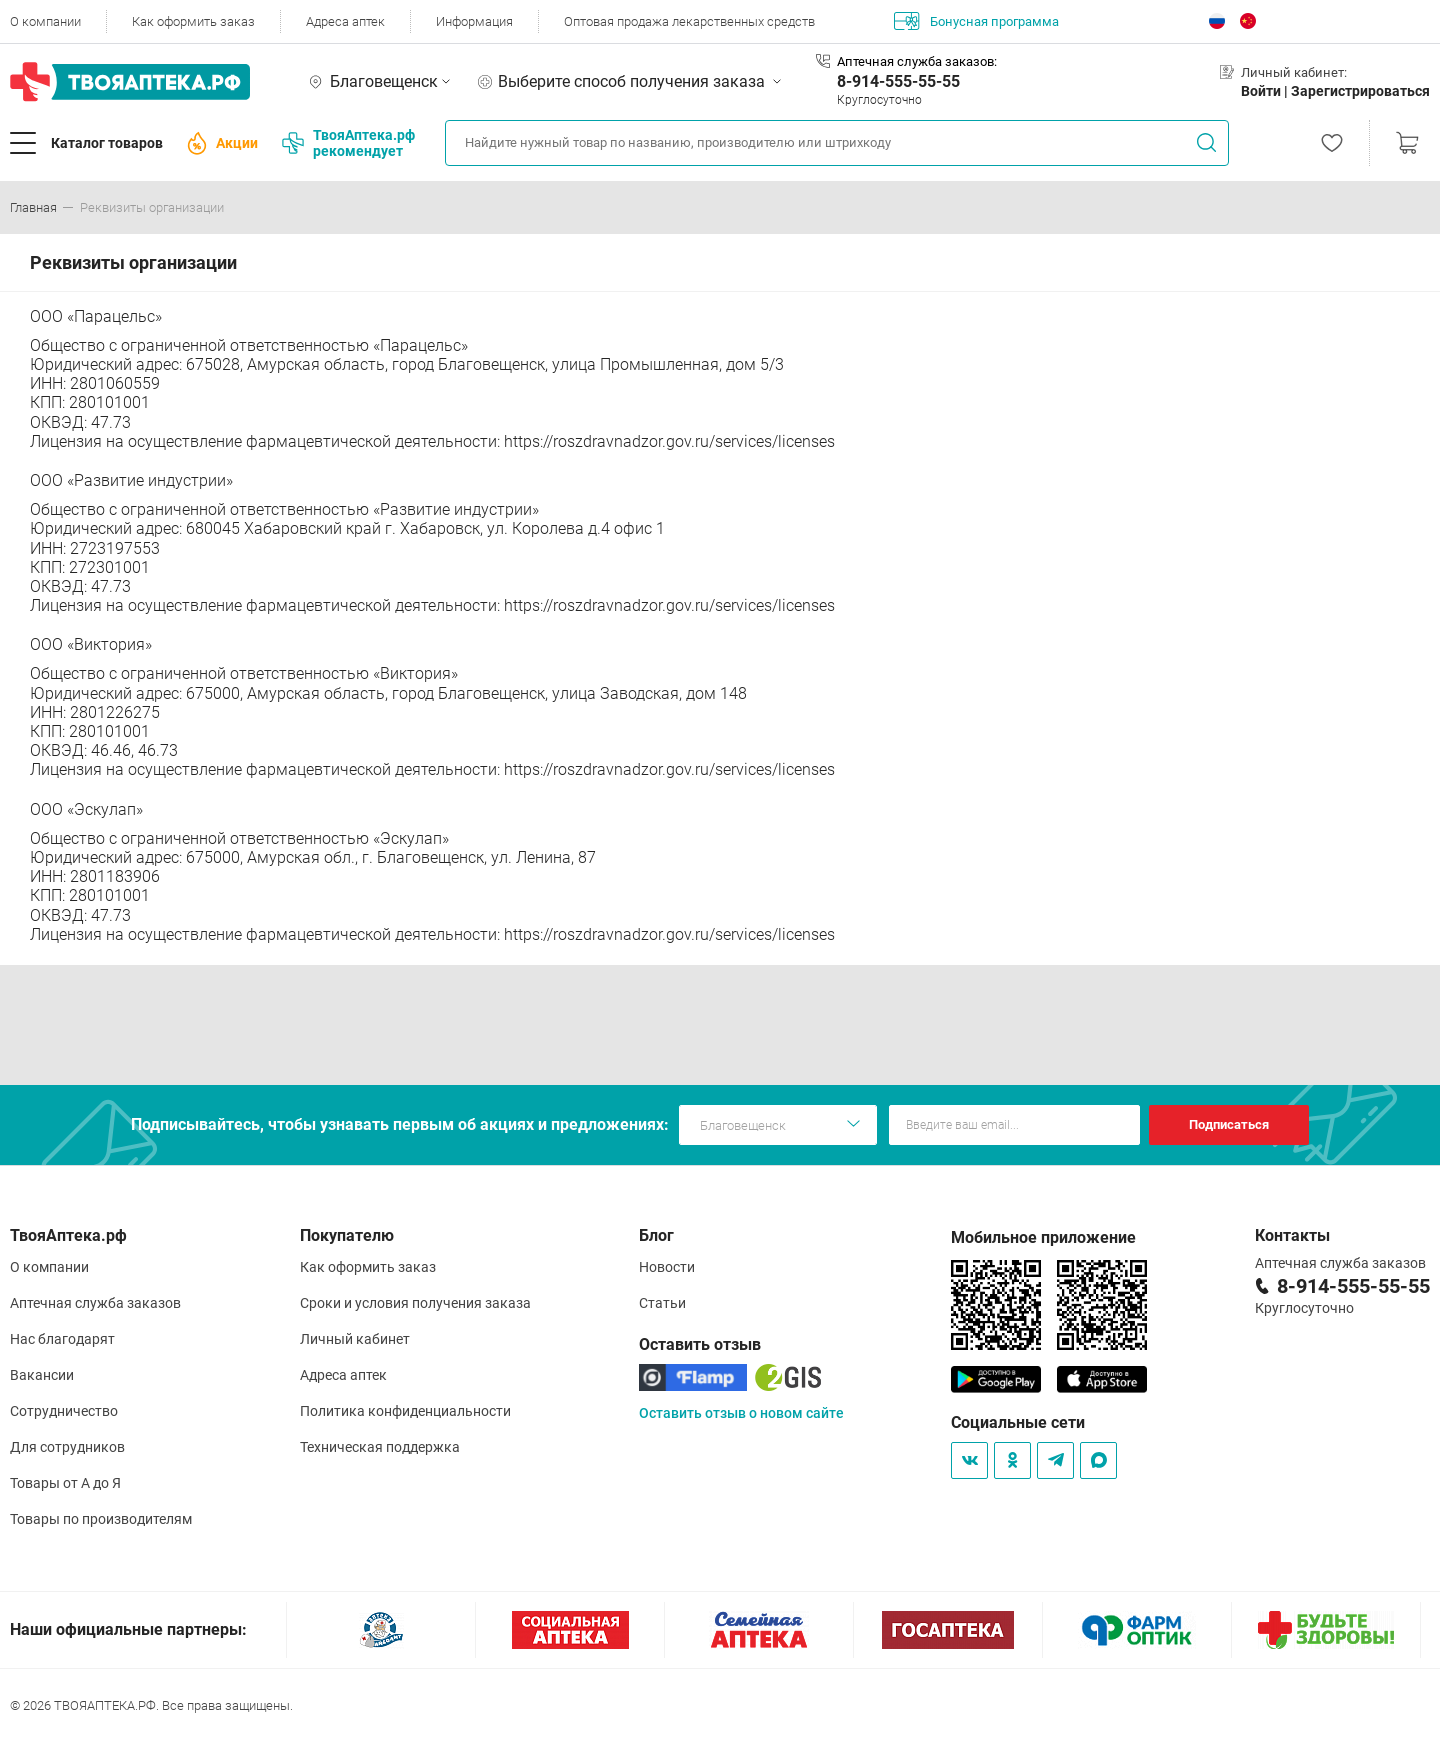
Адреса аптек (345, 21)
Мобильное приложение (1043, 1237)
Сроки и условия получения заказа (415, 1303)
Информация (474, 21)
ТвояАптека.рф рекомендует (348, 143)
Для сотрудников (67, 1447)
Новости (667, 1267)
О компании (45, 21)
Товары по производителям (101, 1519)
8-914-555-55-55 (898, 81)
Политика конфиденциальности (405, 1411)
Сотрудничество (64, 1411)
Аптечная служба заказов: (917, 61)
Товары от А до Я (65, 1483)
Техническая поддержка (380, 1447)
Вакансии (42, 1375)
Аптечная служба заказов (95, 1303)
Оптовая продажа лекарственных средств (689, 21)
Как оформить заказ (193, 21)
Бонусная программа (976, 21)
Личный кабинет (355, 1339)
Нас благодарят (62, 1339)
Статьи (662, 1303)
